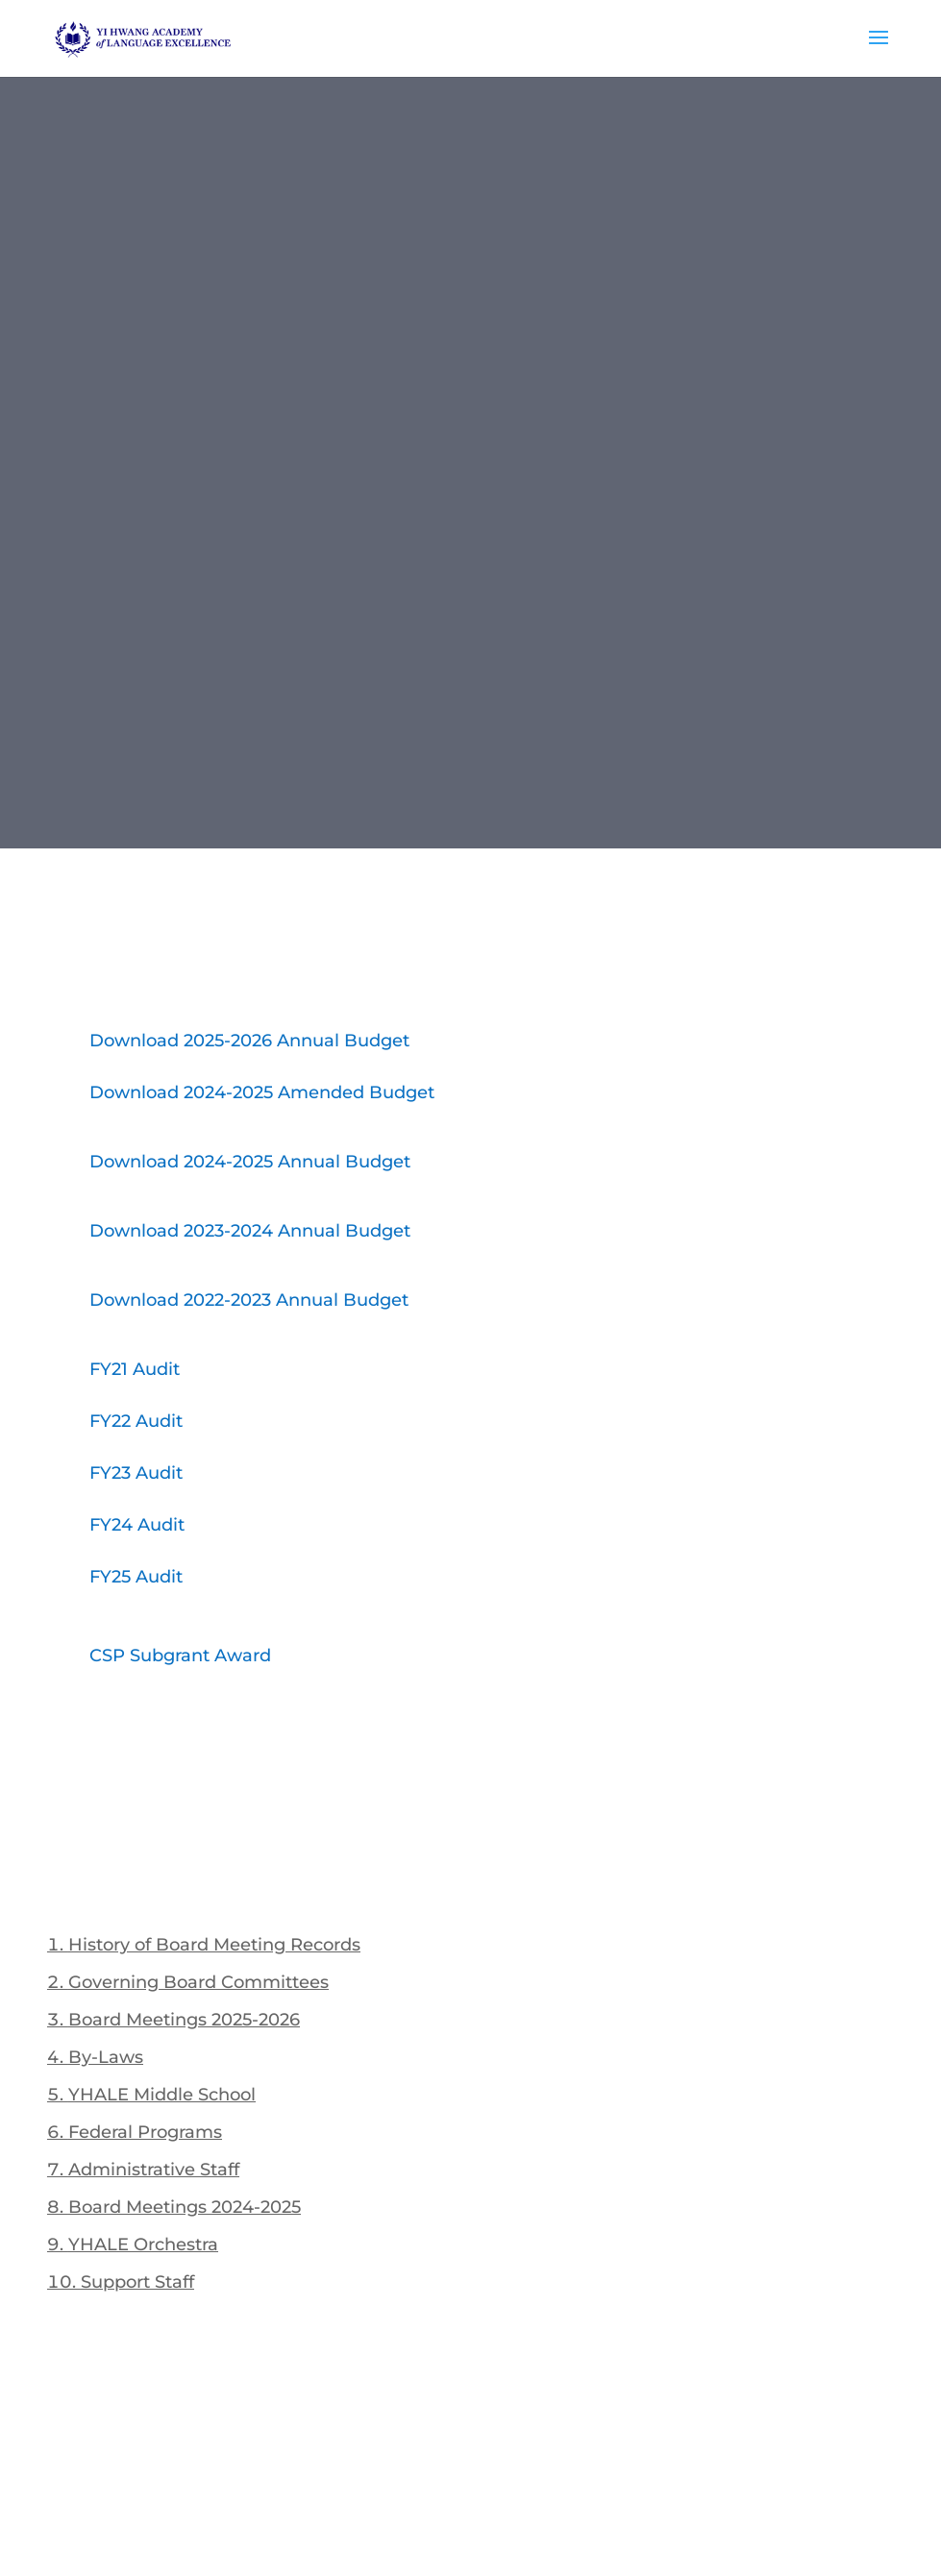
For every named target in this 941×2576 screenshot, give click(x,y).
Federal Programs (145, 2132)
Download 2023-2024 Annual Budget (249, 1230)
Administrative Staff (153, 2169)
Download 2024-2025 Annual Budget (249, 1161)
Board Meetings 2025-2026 (184, 2019)
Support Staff (137, 2282)
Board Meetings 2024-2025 (184, 2207)
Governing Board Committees (198, 1982)
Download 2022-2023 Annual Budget (249, 1300)
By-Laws (105, 2057)
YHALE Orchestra (143, 2244)
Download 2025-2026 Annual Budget (249, 1040)
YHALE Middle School (162, 2094)
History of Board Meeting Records (214, 1944)
